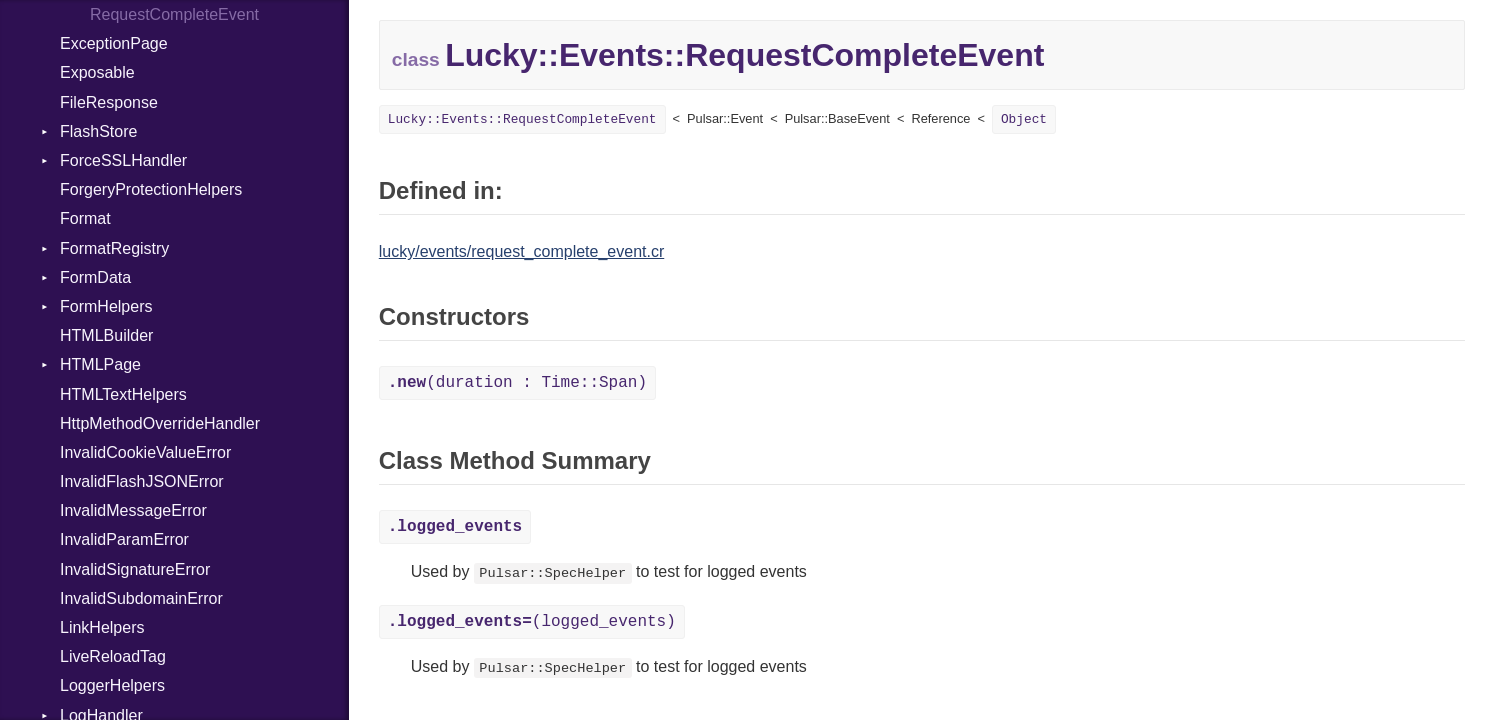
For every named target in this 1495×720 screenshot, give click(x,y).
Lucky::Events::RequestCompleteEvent (522, 119)
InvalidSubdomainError (141, 598)
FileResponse (109, 102)
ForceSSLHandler (123, 160)
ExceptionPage (114, 43)
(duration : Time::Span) (517, 383)
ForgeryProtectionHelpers (151, 189)
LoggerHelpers (112, 685)
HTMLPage (100, 364)
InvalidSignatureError (135, 569)
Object (1024, 119)
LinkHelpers (102, 627)
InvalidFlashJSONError (142, 481)
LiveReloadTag (113, 656)
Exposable (97, 72)
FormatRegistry (114, 248)
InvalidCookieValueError (145, 452)
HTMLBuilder (106, 335)
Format (85, 218)
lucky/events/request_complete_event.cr (521, 251)
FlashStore (98, 131)
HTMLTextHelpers (123, 394)
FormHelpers (106, 306)
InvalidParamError (124, 539)
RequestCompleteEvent (174, 14)
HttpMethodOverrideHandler (160, 423)
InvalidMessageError (133, 510)
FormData (95, 277)
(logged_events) (532, 622)
